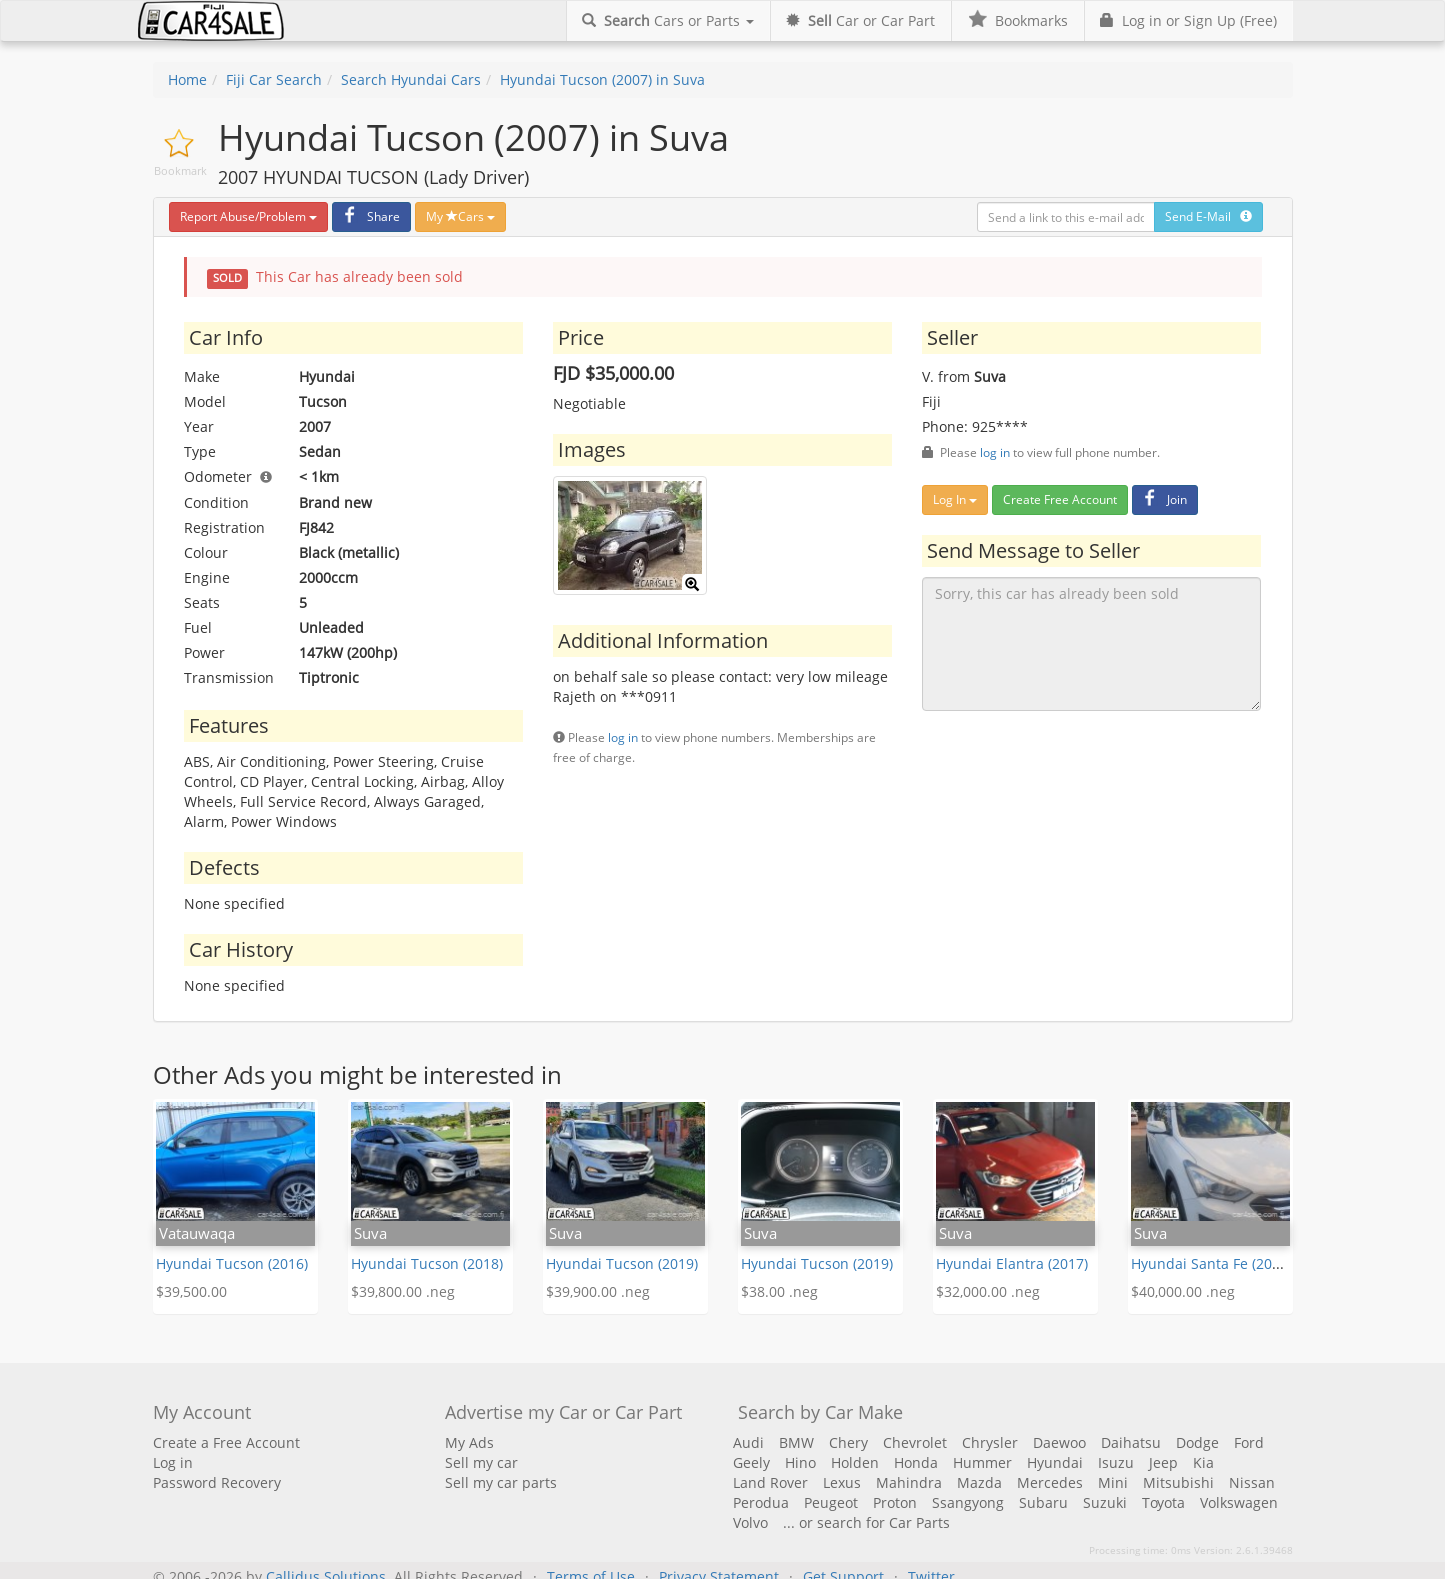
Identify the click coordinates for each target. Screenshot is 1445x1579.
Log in (173, 1462)
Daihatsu (1131, 1442)
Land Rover (770, 1482)
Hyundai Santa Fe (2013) (1211, 1263)
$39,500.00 (191, 1291)
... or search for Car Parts (866, 1522)
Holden (855, 1462)
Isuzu (1116, 1462)
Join (1162, 499)
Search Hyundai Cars (411, 79)
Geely (751, 1462)
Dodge (1197, 1442)
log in (623, 737)
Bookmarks (1017, 20)
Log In (955, 499)
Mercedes (1050, 1482)
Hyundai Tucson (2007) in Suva (602, 79)
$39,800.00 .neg (403, 1291)
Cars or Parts (668, 20)
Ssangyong (968, 1502)
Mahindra (909, 1482)
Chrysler (990, 1442)
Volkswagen (1239, 1502)
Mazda (979, 1482)
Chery (848, 1442)
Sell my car (481, 1462)
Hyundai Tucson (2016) (232, 1263)
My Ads (469, 1442)
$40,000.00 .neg (1183, 1291)
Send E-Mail (1208, 216)
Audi (748, 1442)
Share (369, 216)
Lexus (842, 1482)
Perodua (761, 1502)
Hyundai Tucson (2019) (622, 1263)
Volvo (750, 1522)
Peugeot (831, 1502)
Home (187, 79)
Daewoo (1059, 1442)
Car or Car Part (860, 20)
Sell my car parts (501, 1482)
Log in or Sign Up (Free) (1188, 20)
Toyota (1163, 1502)
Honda (916, 1462)
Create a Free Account (226, 1442)
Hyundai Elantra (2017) (1012, 1263)
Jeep (1163, 1462)
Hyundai (1055, 1462)
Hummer (982, 1462)
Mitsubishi (1178, 1482)
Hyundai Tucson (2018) (427, 1263)
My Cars (460, 216)
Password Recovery (217, 1482)
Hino (800, 1462)
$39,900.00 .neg (598, 1291)
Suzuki (1105, 1502)
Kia (1203, 1462)
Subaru (1043, 1502)
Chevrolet (915, 1442)
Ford (1249, 1442)
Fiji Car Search (274, 79)
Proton (895, 1502)
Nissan (1252, 1482)
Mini (1113, 1482)
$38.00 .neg (779, 1291)
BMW (796, 1442)
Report (248, 216)
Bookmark (180, 170)
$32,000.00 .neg (988, 1291)
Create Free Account (1060, 499)
